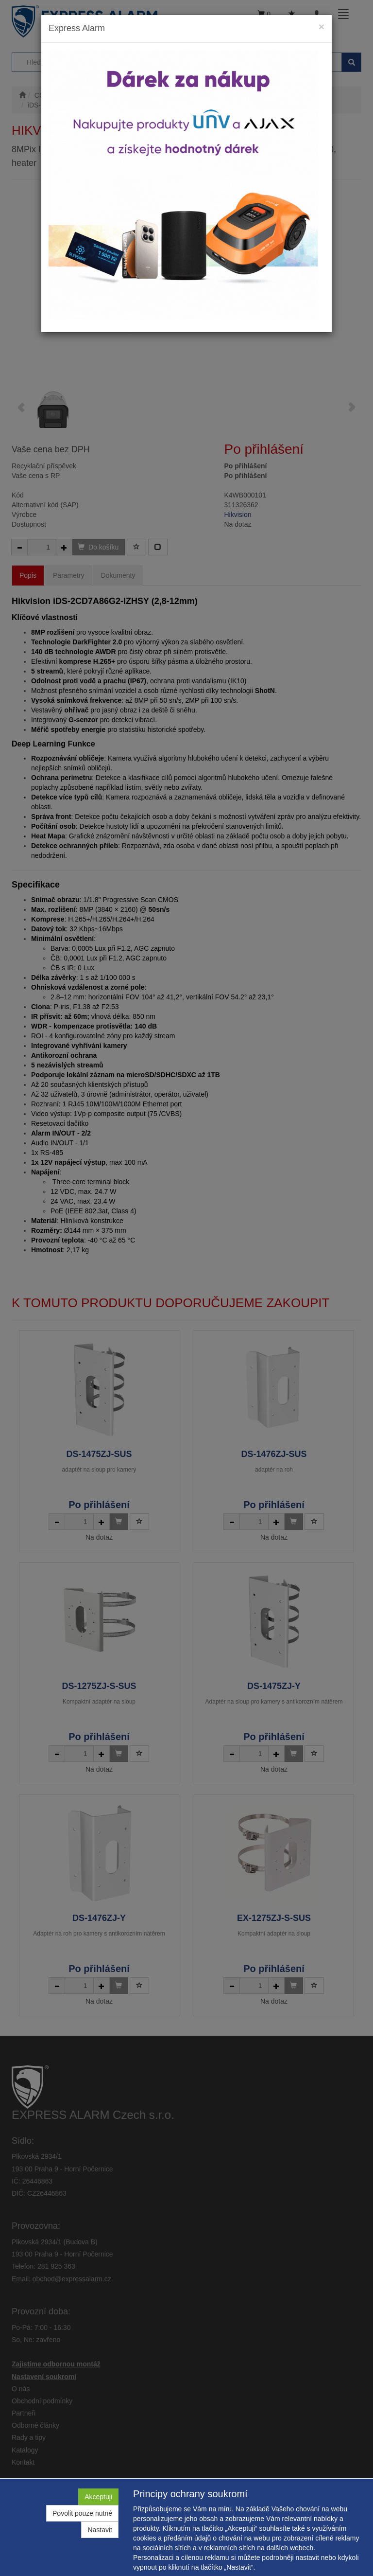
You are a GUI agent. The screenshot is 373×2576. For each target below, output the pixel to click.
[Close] (321, 26)
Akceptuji (98, 2497)
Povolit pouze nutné (82, 2513)
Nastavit (99, 2530)
